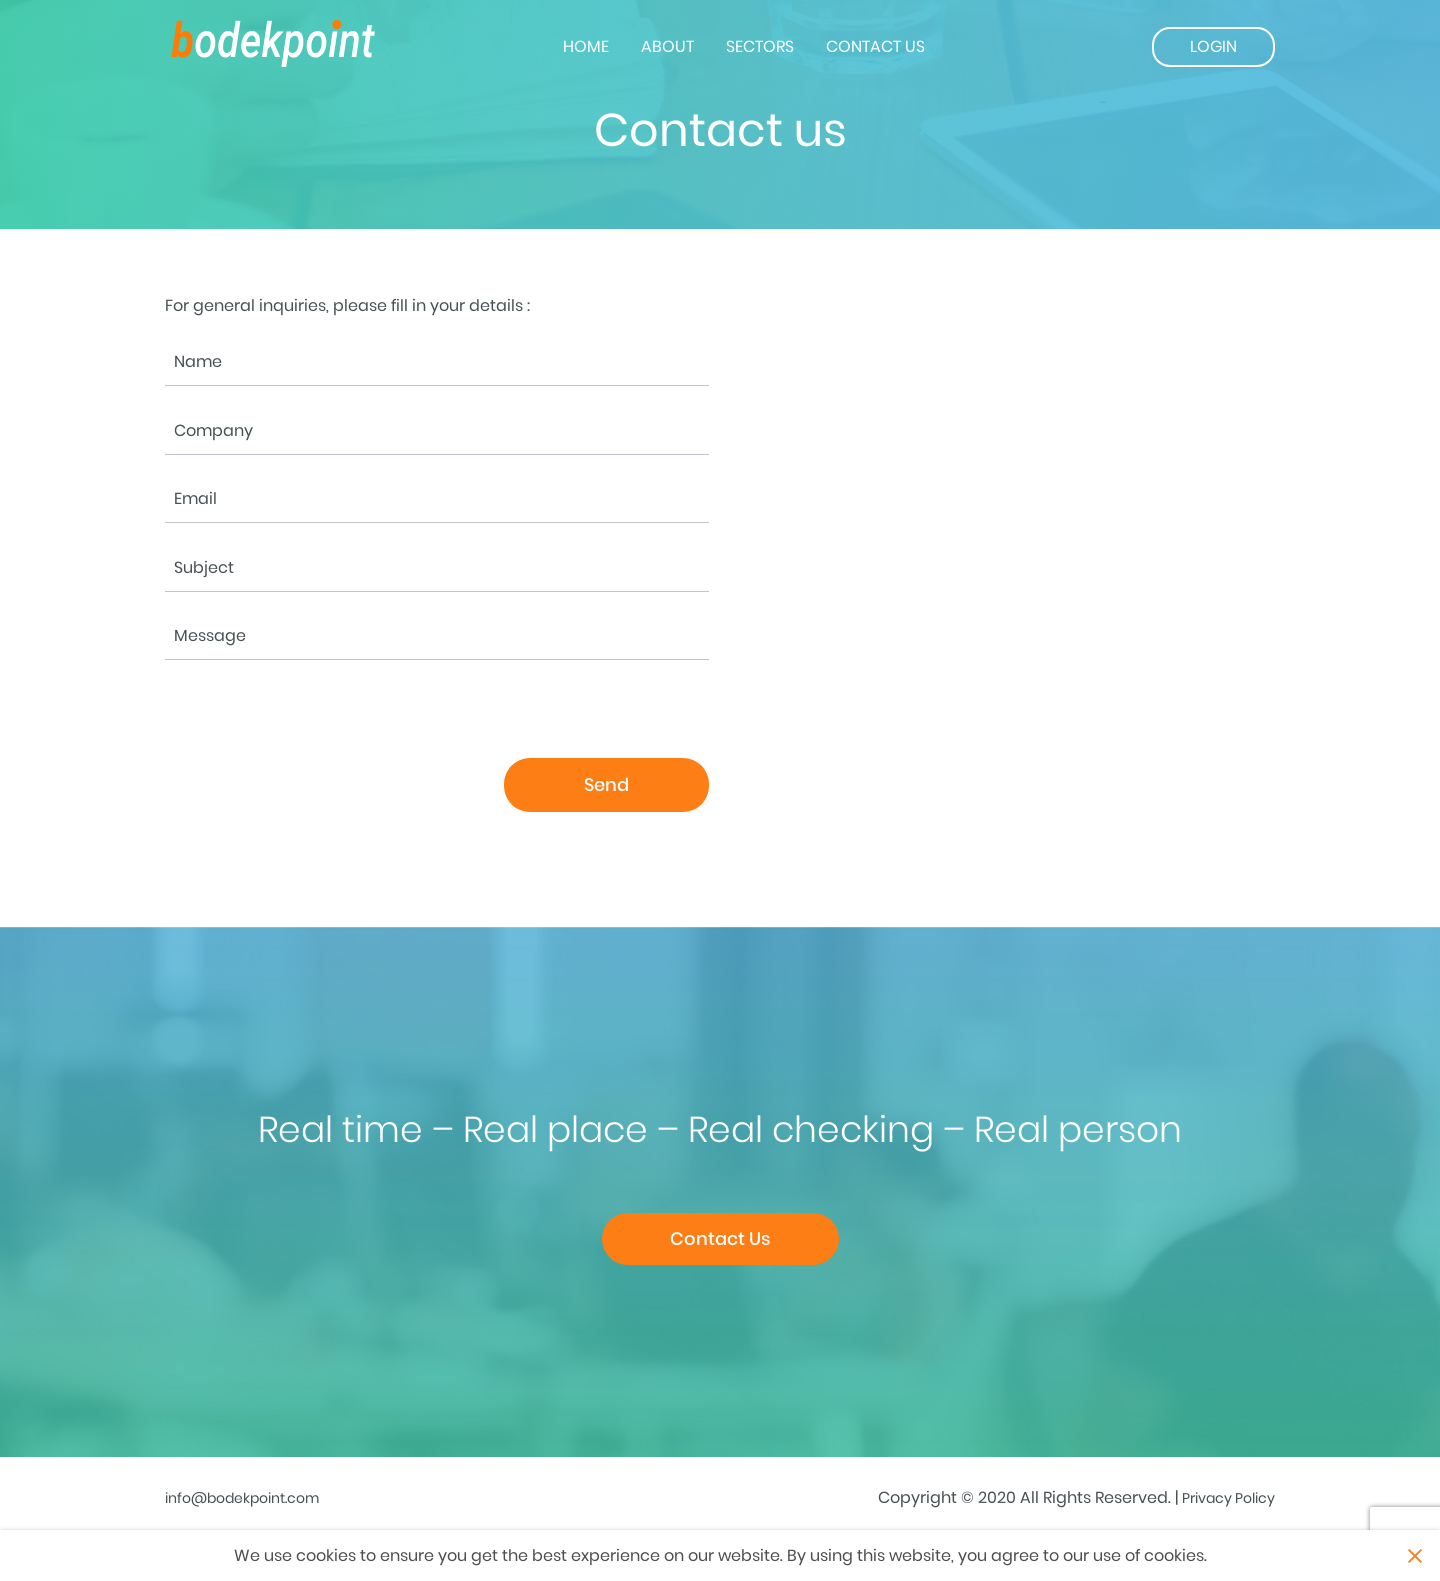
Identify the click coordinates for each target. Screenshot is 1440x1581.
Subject (204, 568)
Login (1213, 46)
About (667, 46)
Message (210, 636)
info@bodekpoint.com (242, 1498)
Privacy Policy (1228, 1498)
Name (198, 362)
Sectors (760, 46)
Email (195, 499)
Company (213, 431)
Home (586, 46)
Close (1415, 1555)
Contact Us (720, 1238)
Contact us (875, 46)
